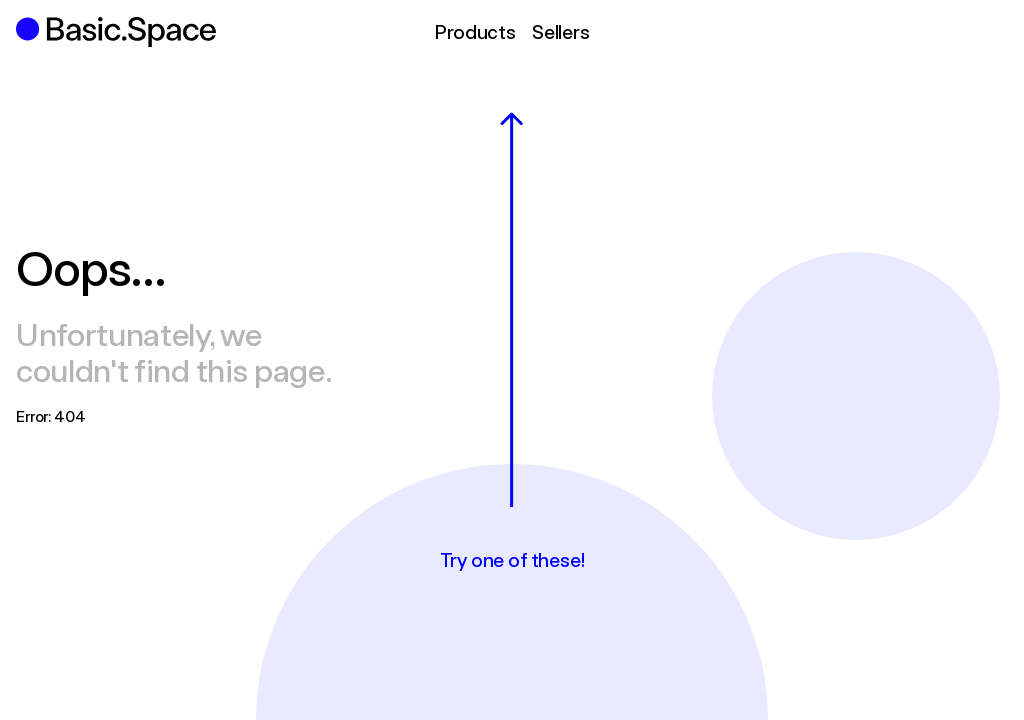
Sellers (561, 31)
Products (474, 31)
